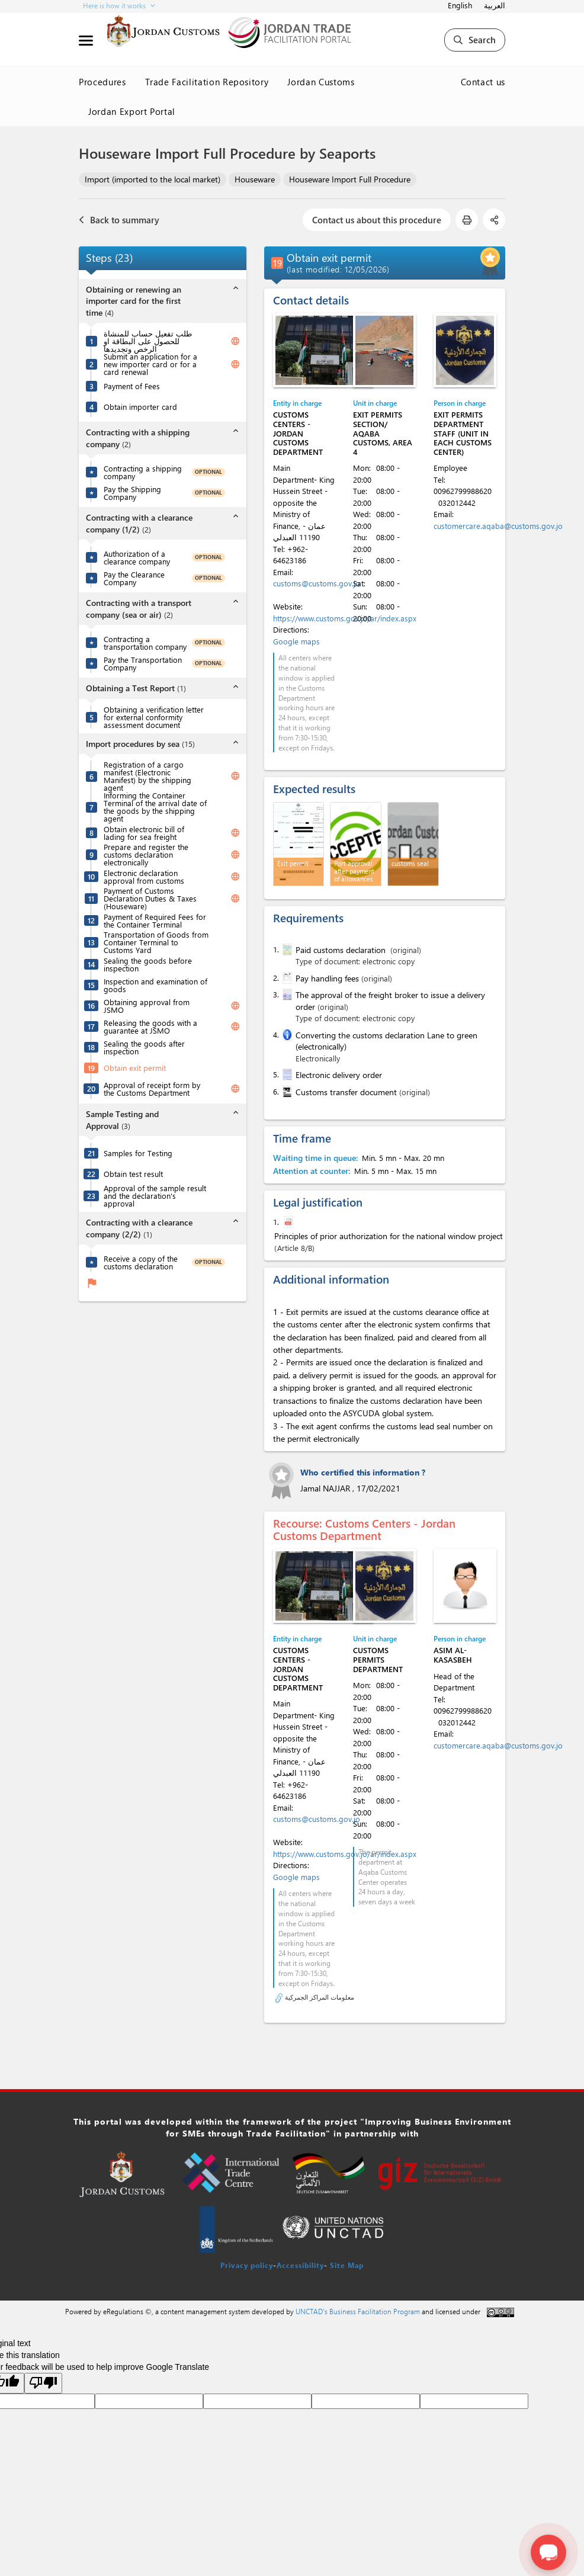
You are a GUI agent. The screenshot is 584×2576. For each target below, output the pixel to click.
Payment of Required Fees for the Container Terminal (155, 920)
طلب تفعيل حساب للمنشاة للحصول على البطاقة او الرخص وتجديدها (148, 340)
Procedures (102, 82)
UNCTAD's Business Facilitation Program (358, 2311)
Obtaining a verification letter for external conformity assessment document (154, 717)
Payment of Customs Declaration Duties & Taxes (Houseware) (150, 898)
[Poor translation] (43, 2383)
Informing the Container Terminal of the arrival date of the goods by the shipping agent (155, 806)
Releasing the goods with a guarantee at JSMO (150, 1026)
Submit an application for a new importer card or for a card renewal (150, 364)
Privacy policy (246, 2265)
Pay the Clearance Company (134, 578)
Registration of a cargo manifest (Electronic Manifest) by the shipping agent (147, 776)
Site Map (347, 2265)
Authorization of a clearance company (137, 557)
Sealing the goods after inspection (144, 1047)
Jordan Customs (320, 82)
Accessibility (300, 2265)
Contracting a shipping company (143, 472)
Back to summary (119, 220)
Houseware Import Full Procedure (349, 179)
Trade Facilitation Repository (207, 82)
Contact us (483, 82)
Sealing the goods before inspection (148, 964)
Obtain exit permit (135, 1068)
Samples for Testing (138, 1153)
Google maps (296, 641)
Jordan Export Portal (131, 111)
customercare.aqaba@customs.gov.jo (498, 526)
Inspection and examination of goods (155, 985)
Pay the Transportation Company (143, 663)
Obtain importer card (140, 406)
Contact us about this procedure (376, 220)
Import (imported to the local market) (152, 179)
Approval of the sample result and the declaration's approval (155, 1195)
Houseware (255, 179)
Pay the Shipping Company (132, 493)
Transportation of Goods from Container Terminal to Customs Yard (156, 942)
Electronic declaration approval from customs (144, 876)
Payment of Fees (132, 386)
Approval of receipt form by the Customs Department (152, 1088)
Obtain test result (133, 1174)
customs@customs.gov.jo (316, 583)
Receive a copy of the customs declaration (141, 1262)
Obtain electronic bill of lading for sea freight (144, 833)
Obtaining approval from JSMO (147, 1005)
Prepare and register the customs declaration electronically (146, 854)
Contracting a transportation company (145, 642)
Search (475, 40)
